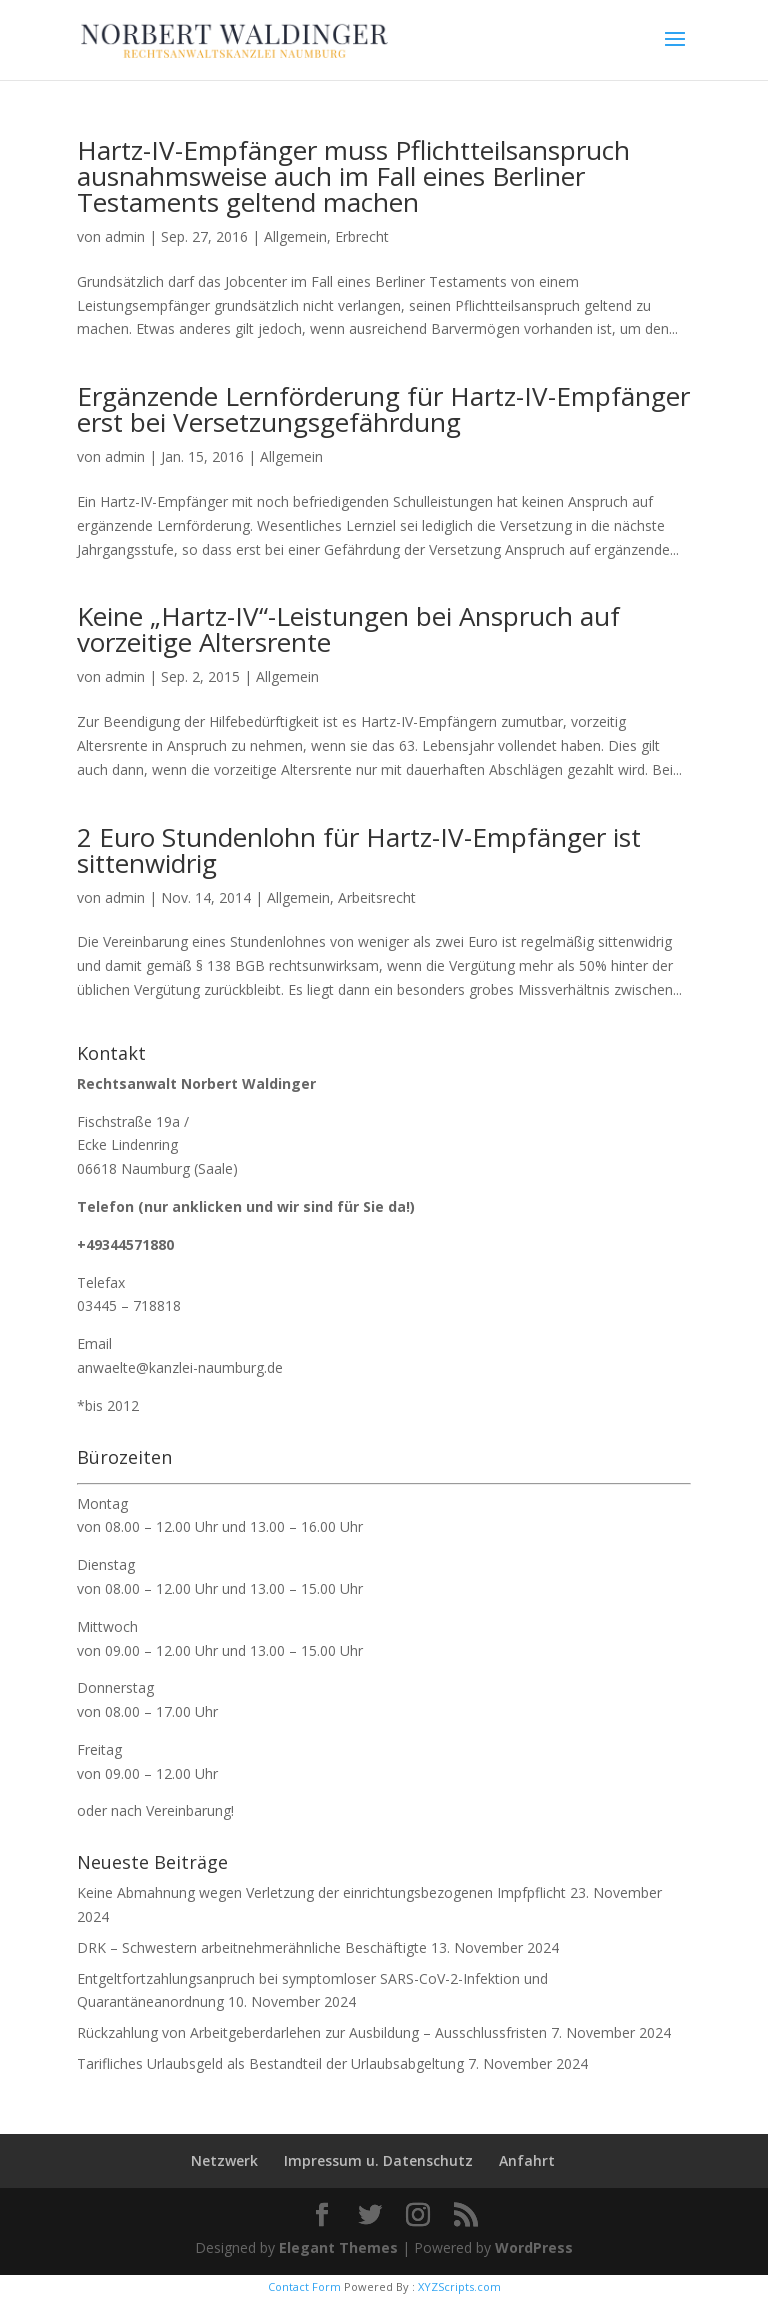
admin (125, 236)
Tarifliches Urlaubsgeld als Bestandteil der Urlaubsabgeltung (270, 2063)
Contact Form (304, 2286)
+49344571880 (125, 1244)
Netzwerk (224, 2160)
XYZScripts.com (459, 2286)
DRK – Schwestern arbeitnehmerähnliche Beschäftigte (252, 1947)
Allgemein (295, 236)
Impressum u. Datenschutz (378, 2160)
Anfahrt (527, 2160)
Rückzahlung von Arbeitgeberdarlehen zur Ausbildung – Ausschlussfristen (312, 2032)
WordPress (534, 2247)
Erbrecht (362, 236)
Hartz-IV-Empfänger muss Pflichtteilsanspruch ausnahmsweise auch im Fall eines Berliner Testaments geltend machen (353, 176)
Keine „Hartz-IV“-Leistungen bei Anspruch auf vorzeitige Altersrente (348, 629)
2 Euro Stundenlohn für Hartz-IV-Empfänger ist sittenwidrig (359, 850)
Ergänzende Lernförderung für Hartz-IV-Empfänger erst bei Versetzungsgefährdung (383, 409)
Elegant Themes (338, 2247)
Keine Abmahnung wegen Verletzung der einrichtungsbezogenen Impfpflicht (321, 1892)
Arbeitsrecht (377, 897)
